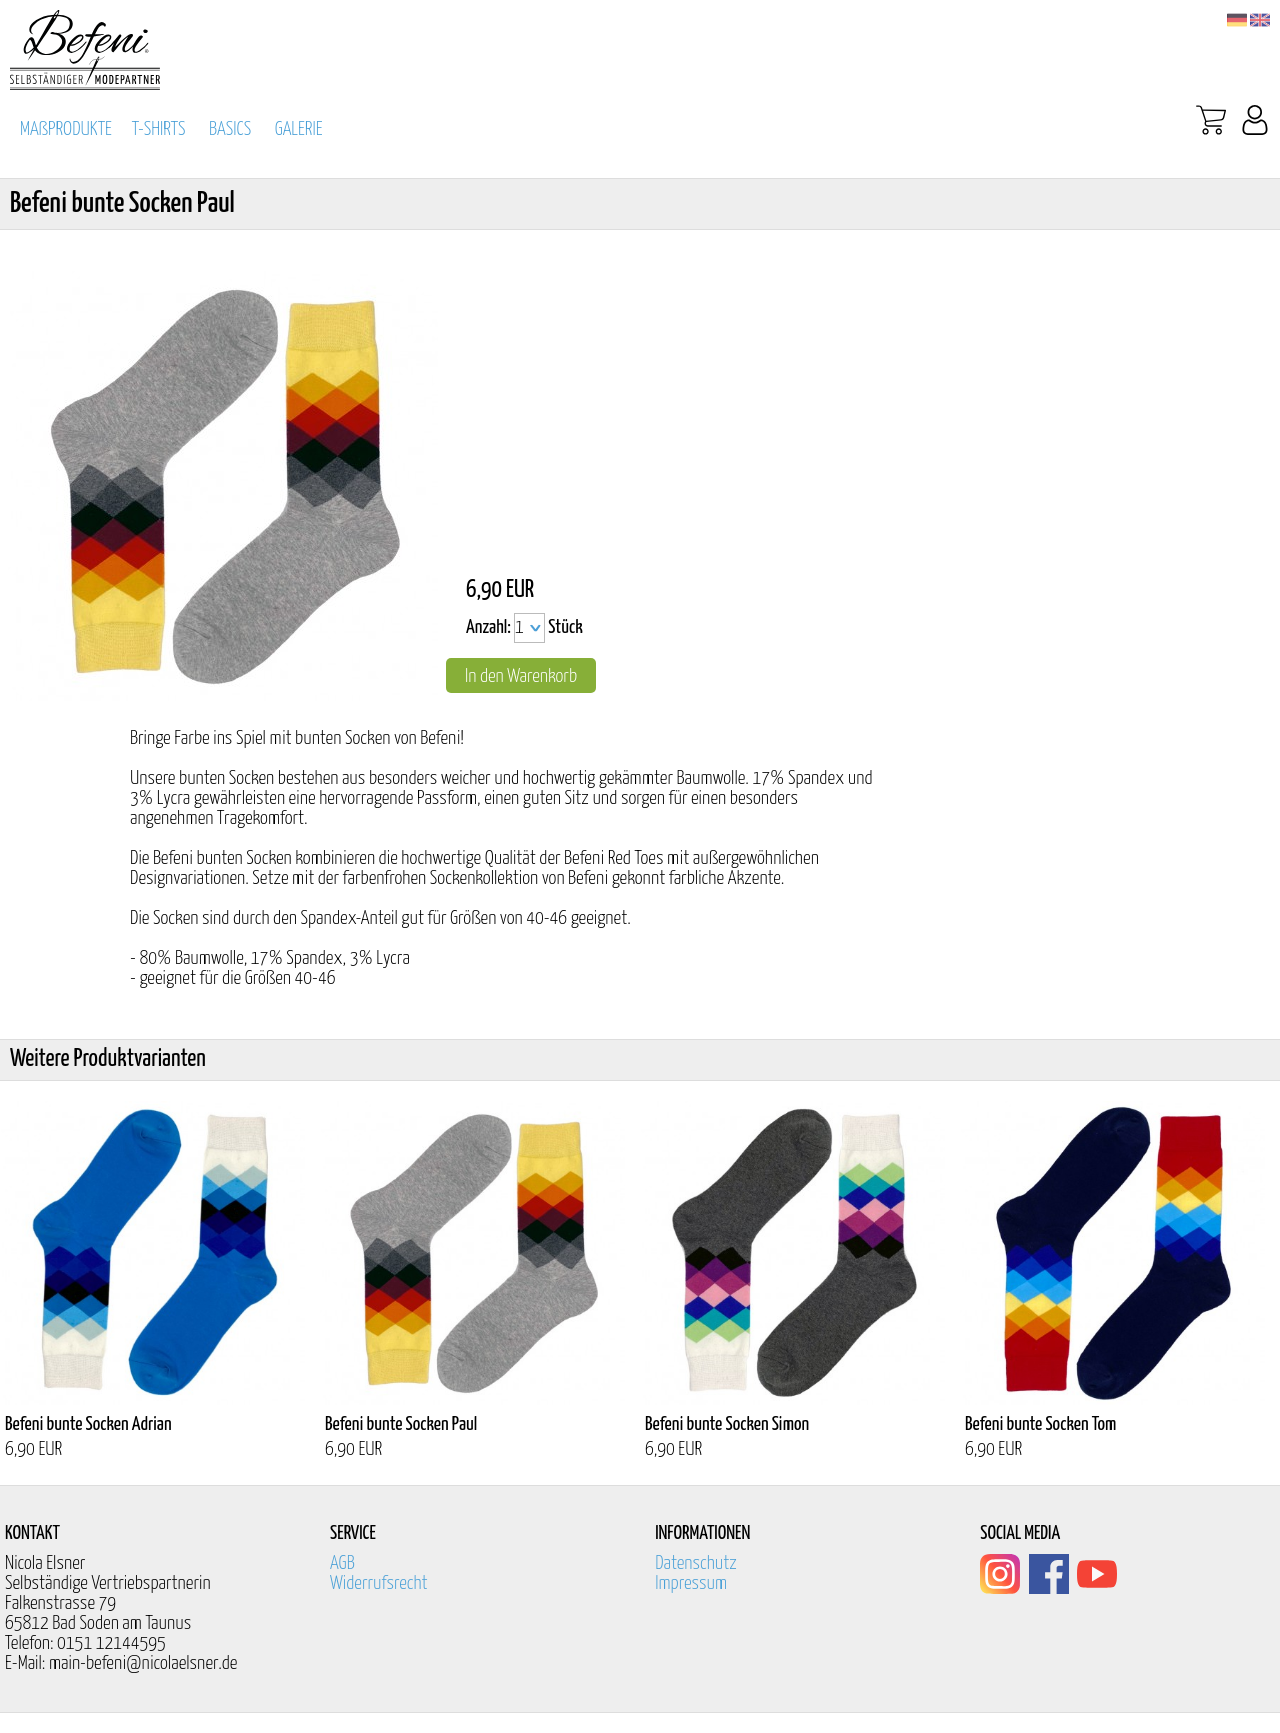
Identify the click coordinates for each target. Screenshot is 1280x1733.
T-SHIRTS (159, 129)
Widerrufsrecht (379, 1583)
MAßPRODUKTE (66, 129)
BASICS (230, 129)
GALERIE (299, 129)
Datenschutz (696, 1563)
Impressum (691, 1583)
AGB (342, 1563)
